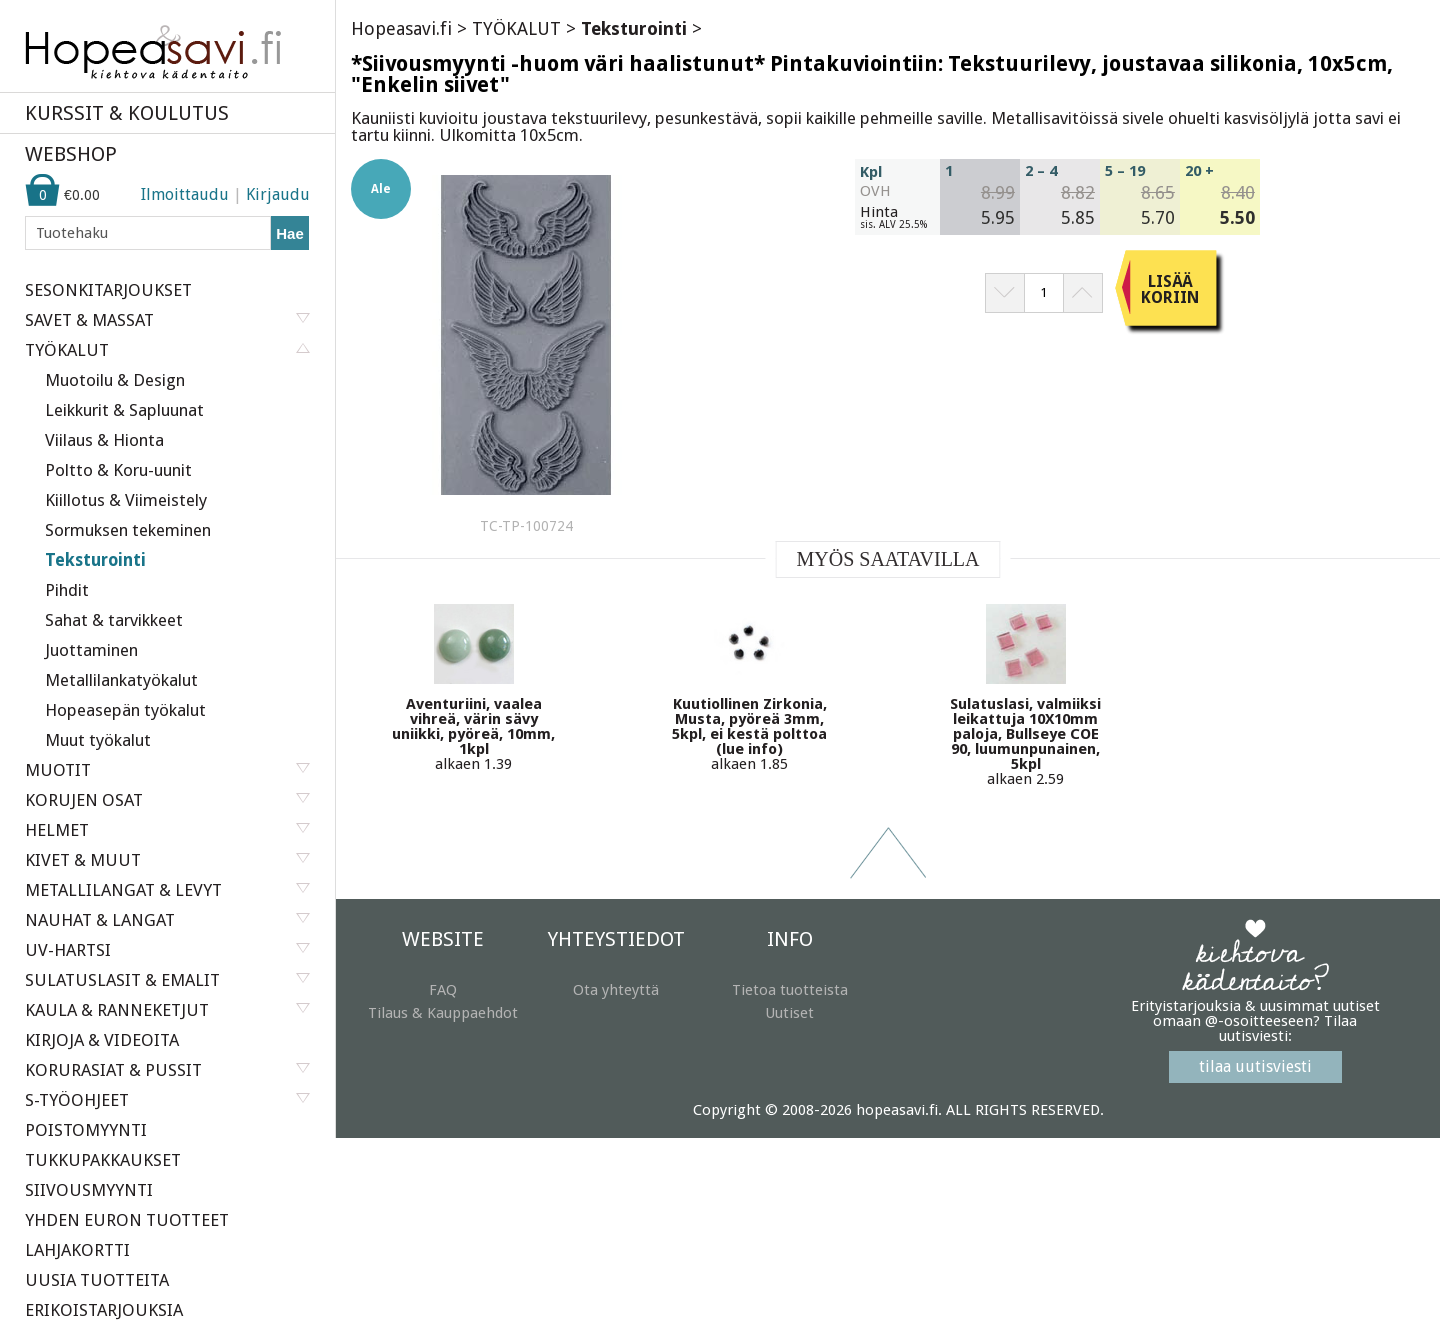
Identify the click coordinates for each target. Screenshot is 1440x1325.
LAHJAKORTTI (77, 1250)
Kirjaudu (278, 194)
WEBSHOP (71, 154)
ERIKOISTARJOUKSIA (104, 1310)
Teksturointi (95, 560)
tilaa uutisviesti (1255, 1066)
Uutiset (789, 1013)
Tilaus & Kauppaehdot (443, 1013)
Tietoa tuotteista (790, 990)
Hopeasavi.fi (401, 28)
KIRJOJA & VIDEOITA (102, 1040)
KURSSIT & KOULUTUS (127, 113)
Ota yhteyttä (616, 990)
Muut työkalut (98, 740)
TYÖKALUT (516, 28)
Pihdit (67, 590)
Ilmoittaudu (185, 194)
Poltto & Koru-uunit (118, 470)
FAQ (443, 990)
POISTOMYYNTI (86, 1130)
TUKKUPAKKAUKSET (103, 1160)
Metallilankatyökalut (121, 680)
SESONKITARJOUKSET (108, 290)
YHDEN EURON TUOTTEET (127, 1220)
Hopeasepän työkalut (125, 710)
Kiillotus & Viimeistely (126, 500)
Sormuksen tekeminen (128, 530)
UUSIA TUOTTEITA (97, 1280)
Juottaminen (91, 650)
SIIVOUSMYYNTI (89, 1190)
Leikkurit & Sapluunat (124, 410)
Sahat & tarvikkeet (114, 620)
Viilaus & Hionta (104, 440)
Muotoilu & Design (115, 380)
